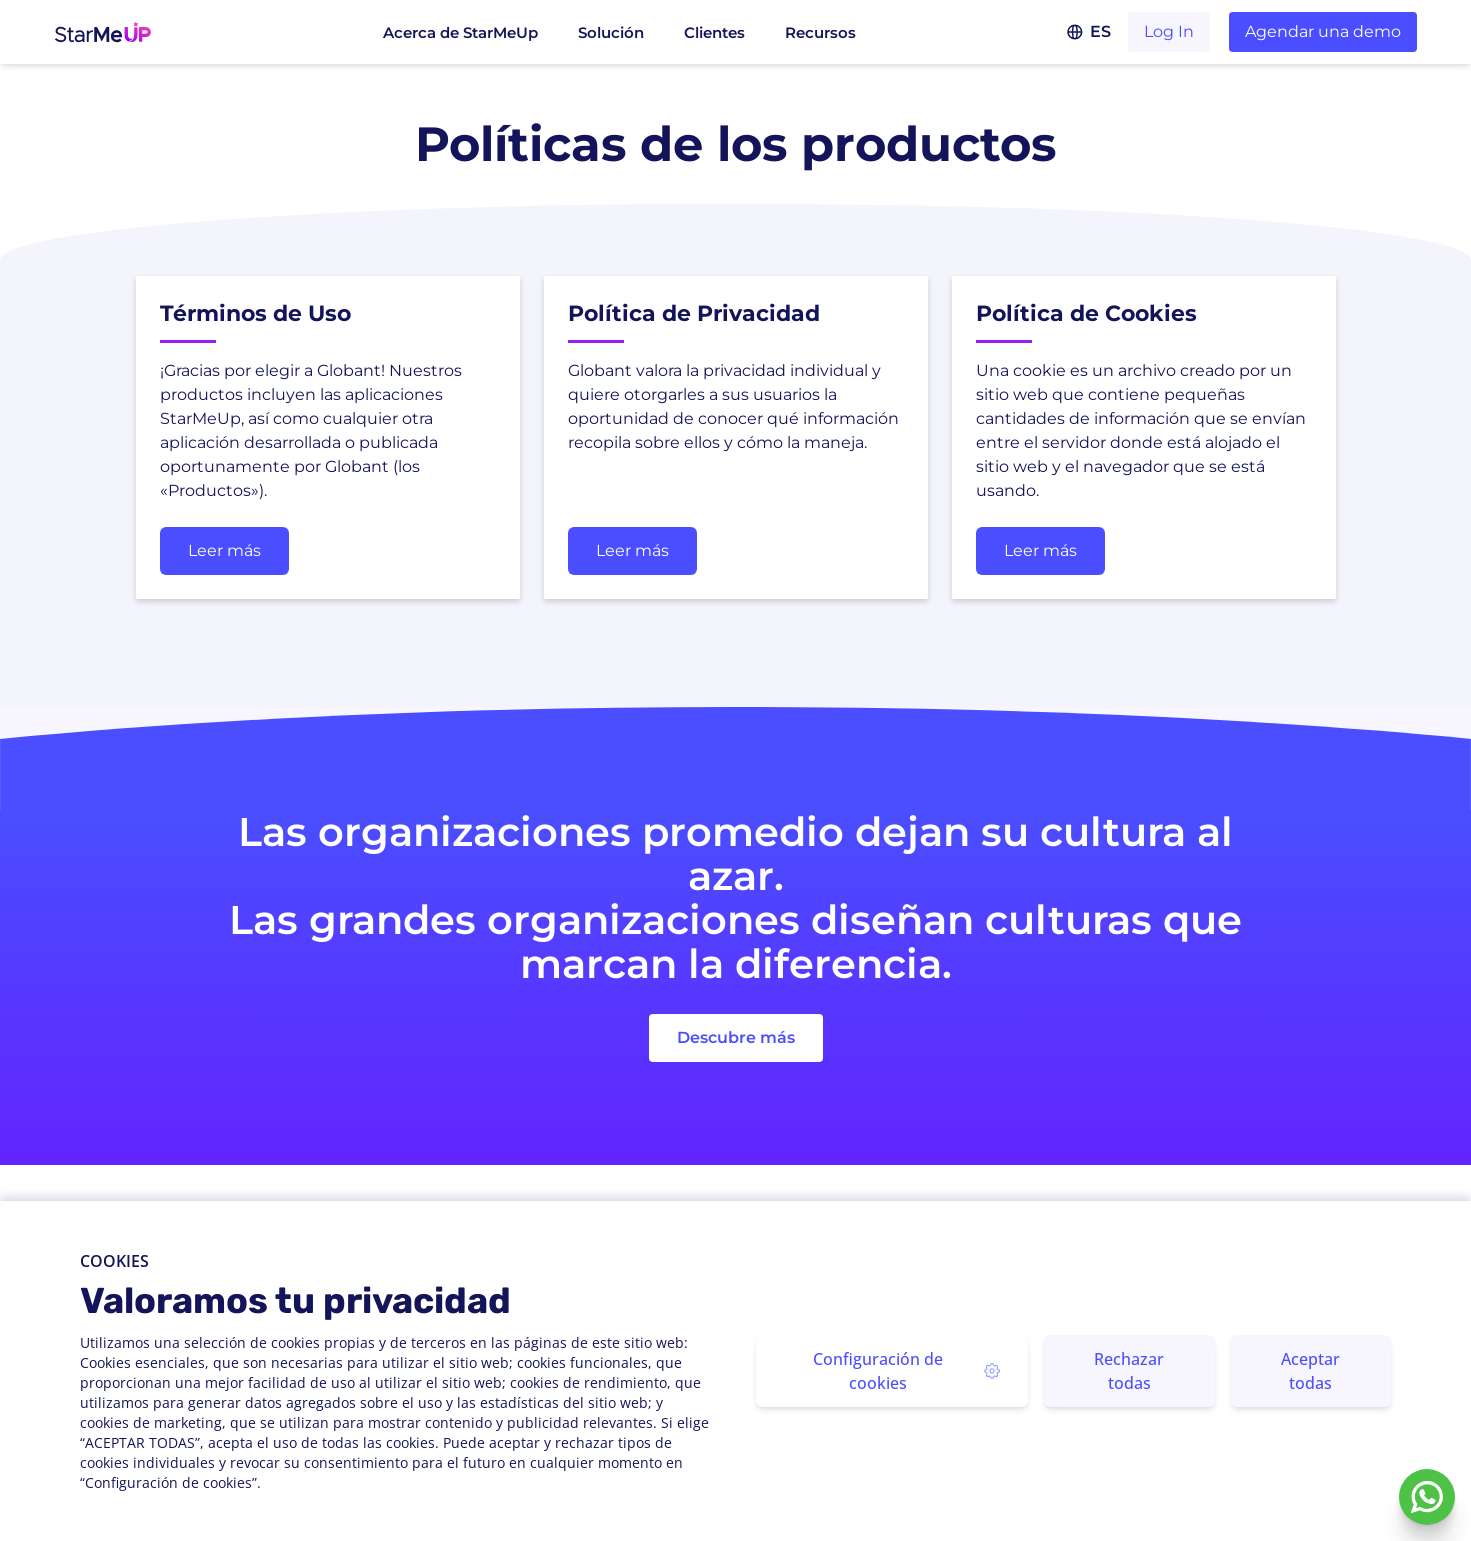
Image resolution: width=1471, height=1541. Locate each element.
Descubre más (736, 1037)
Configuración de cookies (906, 1371)
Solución (611, 32)
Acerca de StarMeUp (460, 32)
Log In (1169, 31)
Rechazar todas (1129, 1371)
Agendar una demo (1323, 31)
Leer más (224, 550)
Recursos (820, 32)
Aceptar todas (1310, 1371)
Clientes (714, 32)
